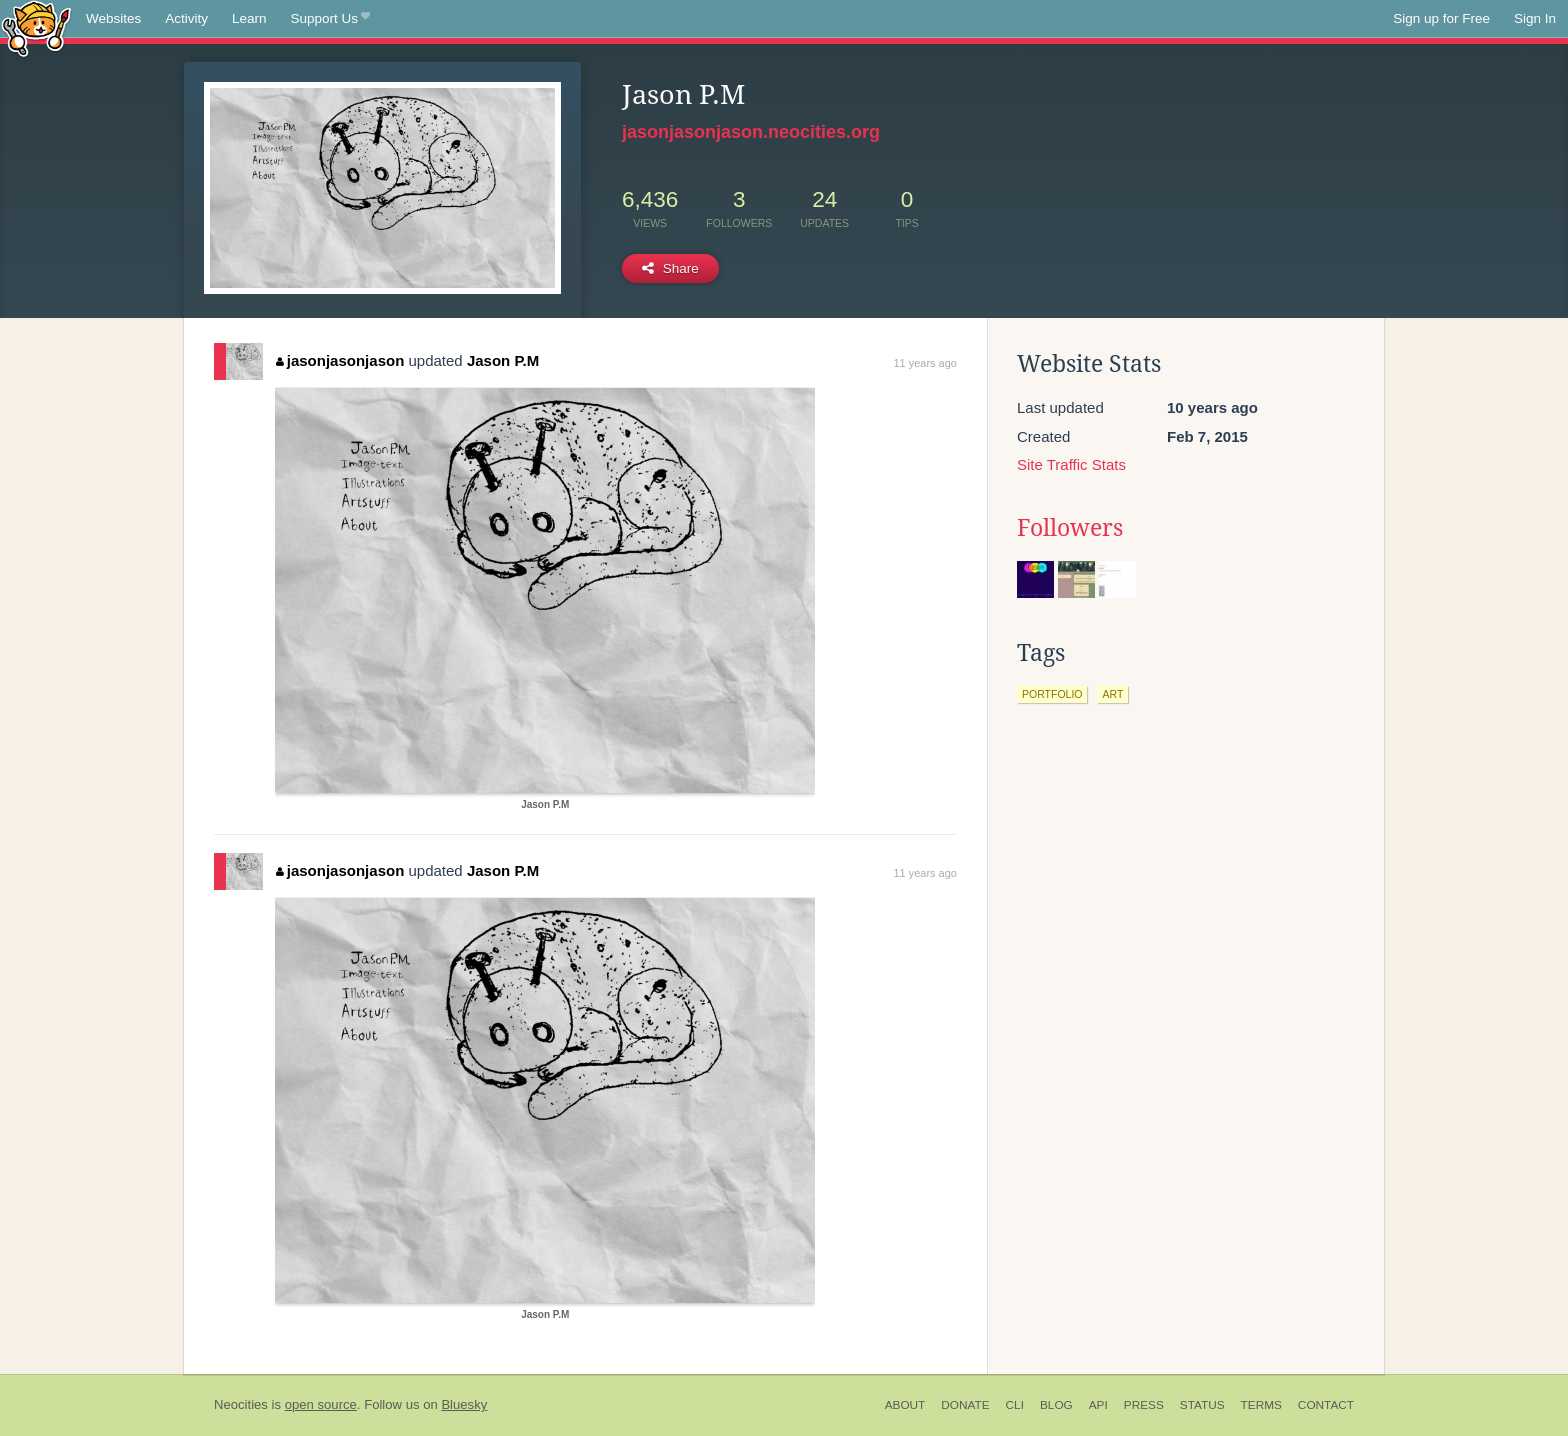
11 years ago (925, 363)
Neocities (241, 1404)
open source (321, 1404)
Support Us (330, 19)
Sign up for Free (1441, 18)
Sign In (1535, 18)
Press (1144, 1405)
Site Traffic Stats (1071, 464)
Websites (113, 18)
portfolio (1052, 694)
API (1098, 1405)
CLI (1015, 1405)
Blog (1056, 1405)
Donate (965, 1405)
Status (1202, 1405)
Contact (1326, 1405)
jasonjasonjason (340, 360)
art (1112, 694)
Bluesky (464, 1404)
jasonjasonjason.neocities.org (751, 132)
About (905, 1405)
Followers (1070, 528)
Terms (1261, 1405)
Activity (186, 18)
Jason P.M (503, 360)
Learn (249, 18)
